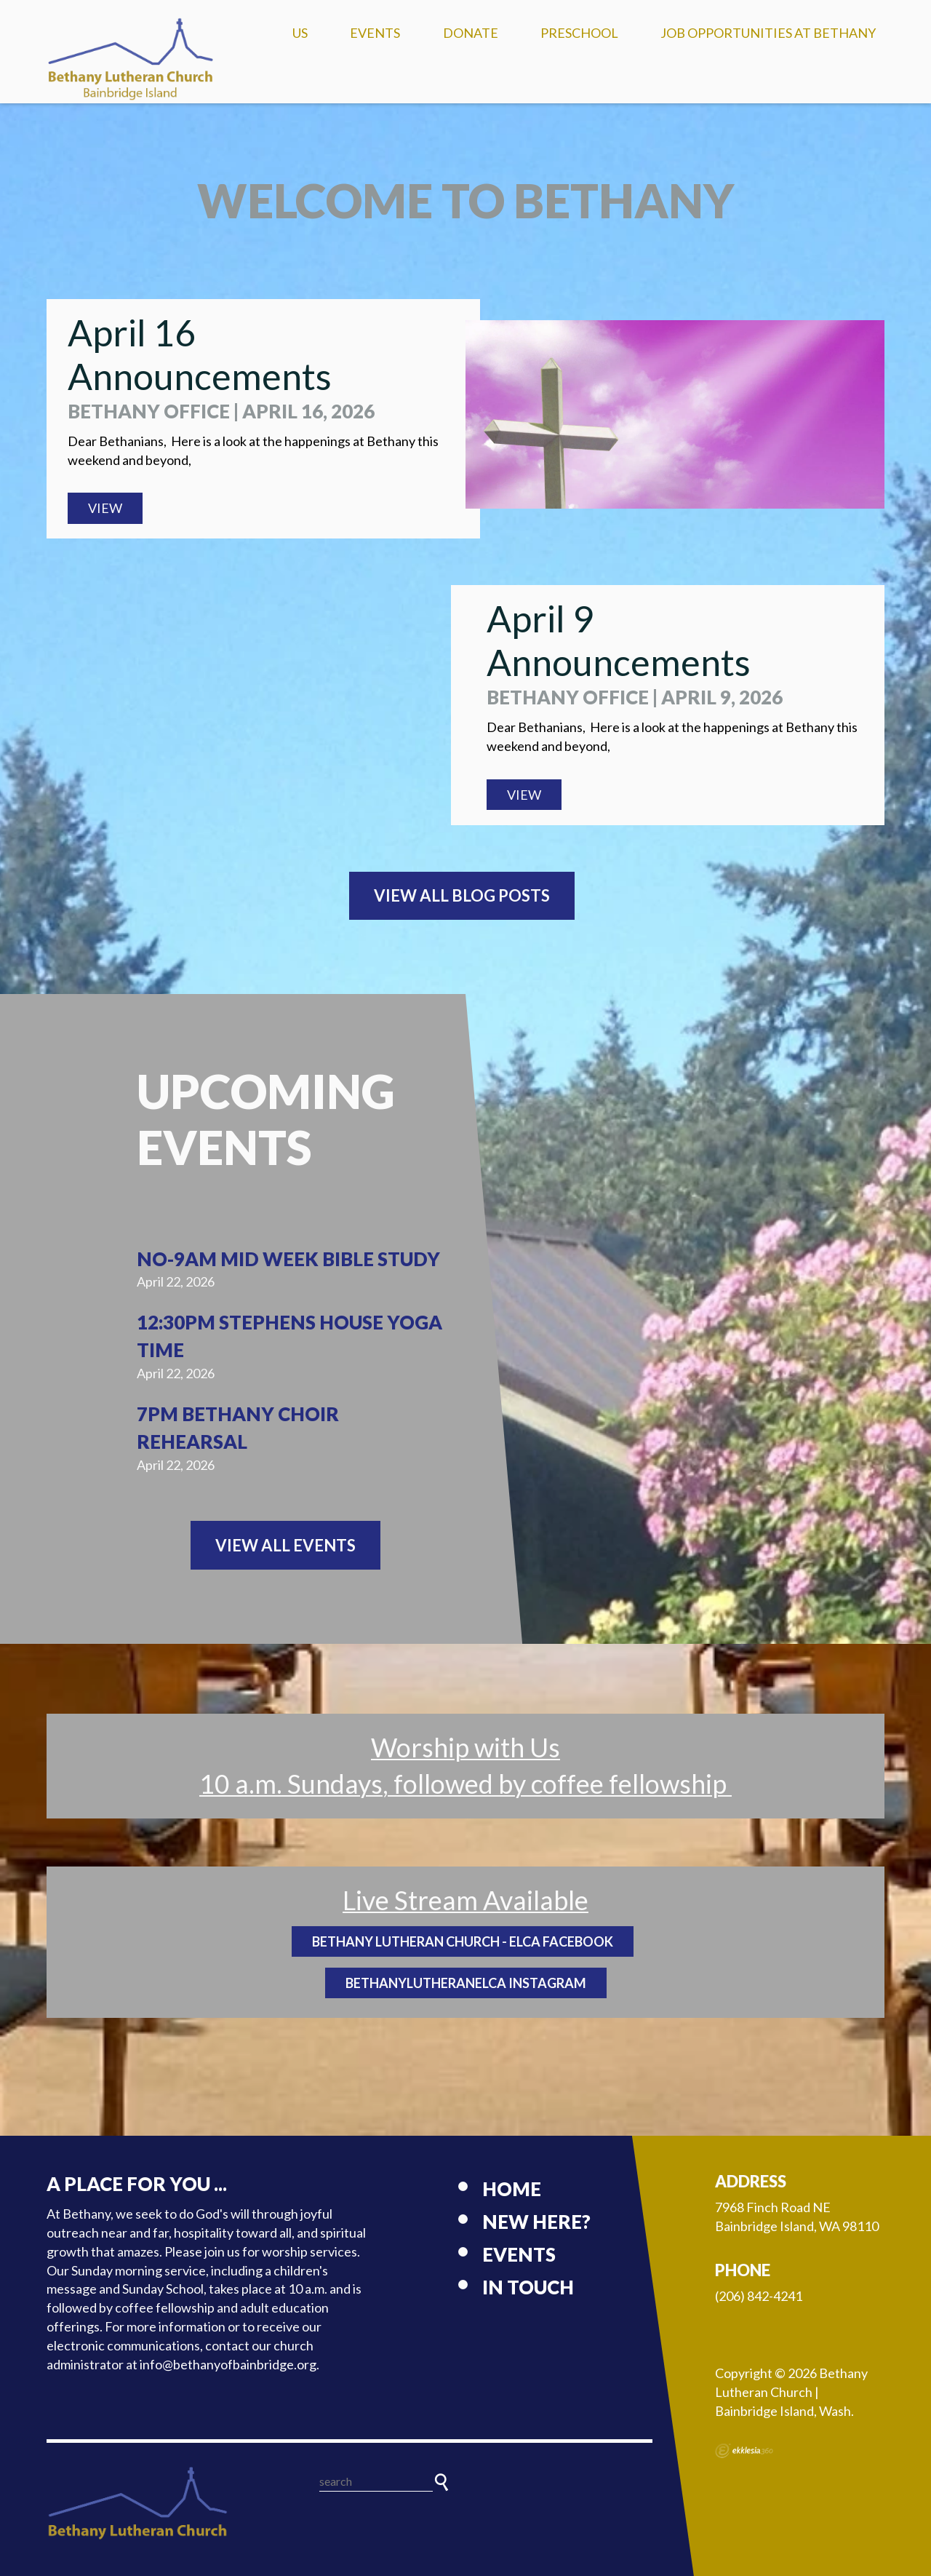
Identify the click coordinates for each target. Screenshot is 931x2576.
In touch (528, 2287)
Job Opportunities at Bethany (768, 33)
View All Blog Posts (462, 895)
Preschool (579, 33)
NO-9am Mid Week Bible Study (288, 1259)
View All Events (285, 1545)
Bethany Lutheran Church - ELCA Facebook (462, 1941)
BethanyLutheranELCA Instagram (465, 1983)
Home (511, 2189)
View (105, 508)
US (300, 33)
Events (375, 33)
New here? (536, 2221)
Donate (470, 33)
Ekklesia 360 (744, 2451)
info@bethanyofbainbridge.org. (229, 2364)
